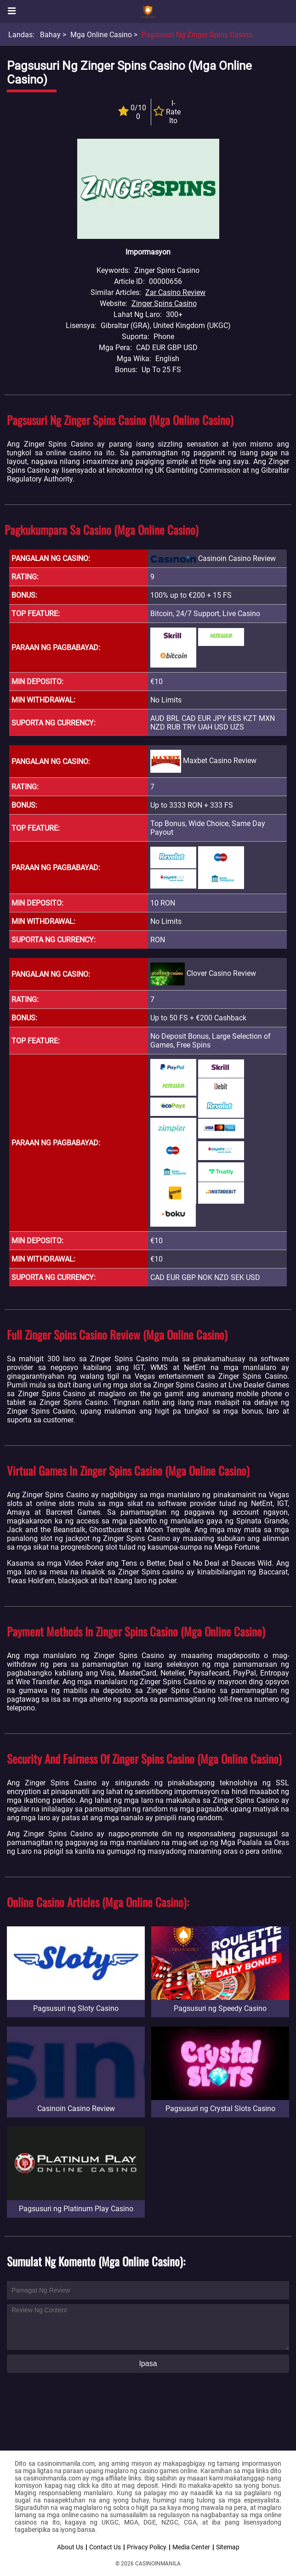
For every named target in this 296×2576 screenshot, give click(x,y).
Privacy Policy (146, 2547)
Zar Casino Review (175, 292)
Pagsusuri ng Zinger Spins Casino (197, 34)
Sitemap (227, 2547)
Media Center (191, 2547)
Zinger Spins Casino (164, 303)
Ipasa (148, 2363)
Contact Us (105, 2547)
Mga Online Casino (101, 34)
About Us (70, 2547)
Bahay (50, 34)
